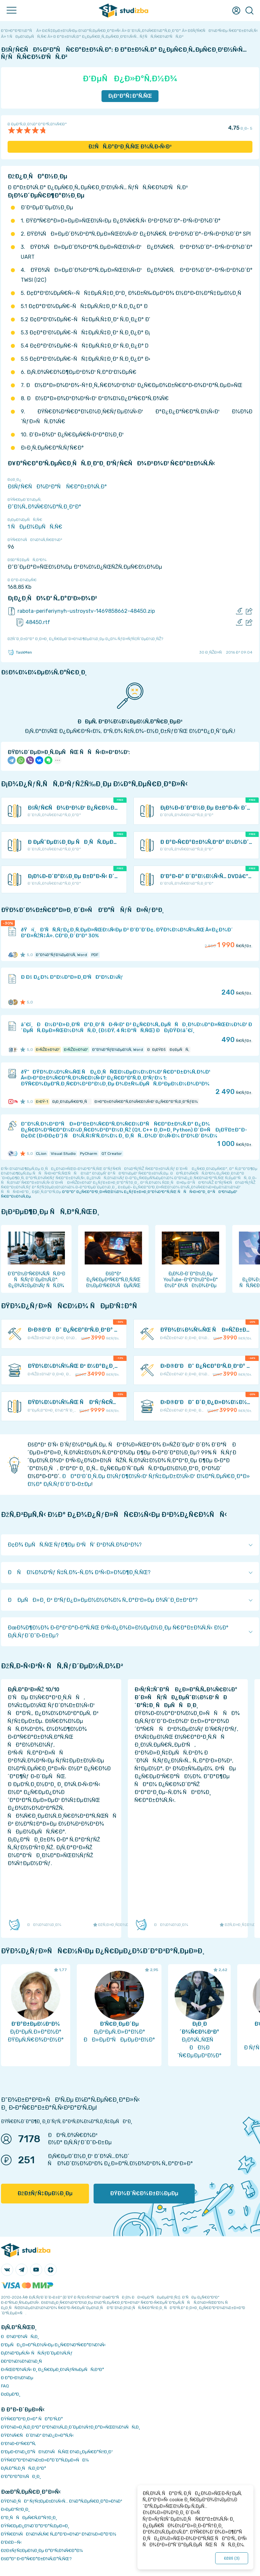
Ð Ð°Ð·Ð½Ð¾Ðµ (17, 2377)
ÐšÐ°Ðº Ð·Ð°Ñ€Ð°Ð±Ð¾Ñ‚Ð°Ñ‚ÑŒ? (36, 2558)
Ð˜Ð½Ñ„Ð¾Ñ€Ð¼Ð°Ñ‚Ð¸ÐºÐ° (44, 507)
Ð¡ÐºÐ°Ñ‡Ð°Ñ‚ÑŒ (130, 96)
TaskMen (20, 652)
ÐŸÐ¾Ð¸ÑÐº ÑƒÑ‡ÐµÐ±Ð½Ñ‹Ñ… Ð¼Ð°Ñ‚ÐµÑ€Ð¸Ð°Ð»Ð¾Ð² (61, 2501)
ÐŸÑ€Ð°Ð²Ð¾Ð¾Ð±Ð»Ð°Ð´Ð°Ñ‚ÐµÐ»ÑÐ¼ (45, 2460)
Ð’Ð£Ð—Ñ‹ (11, 2542)
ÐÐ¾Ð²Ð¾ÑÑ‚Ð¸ (20, 2336)
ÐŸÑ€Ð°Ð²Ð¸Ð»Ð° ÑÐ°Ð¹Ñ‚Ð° (32, 2418)
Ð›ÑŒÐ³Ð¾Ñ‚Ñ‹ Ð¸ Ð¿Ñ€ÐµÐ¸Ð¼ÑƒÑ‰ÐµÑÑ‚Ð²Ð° (52, 2369)
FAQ (5, 2385)
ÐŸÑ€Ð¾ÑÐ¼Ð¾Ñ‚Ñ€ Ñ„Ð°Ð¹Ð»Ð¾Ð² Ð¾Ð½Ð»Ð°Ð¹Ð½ (58, 2534)
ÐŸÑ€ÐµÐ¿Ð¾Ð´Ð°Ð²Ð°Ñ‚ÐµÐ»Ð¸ (35, 2525)
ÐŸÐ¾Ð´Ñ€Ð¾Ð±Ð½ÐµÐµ (144, 2193)
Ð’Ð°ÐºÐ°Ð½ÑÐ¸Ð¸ (21, 2476)
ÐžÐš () (231, 2558)
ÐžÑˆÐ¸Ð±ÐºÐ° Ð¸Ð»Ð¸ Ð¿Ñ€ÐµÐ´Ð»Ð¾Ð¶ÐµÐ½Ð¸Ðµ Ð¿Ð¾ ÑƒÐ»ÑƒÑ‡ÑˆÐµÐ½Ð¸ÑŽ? (85, 639)
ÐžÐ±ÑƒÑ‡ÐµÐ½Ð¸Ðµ (44, 2193)
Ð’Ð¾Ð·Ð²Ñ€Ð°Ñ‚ (18, 2443)
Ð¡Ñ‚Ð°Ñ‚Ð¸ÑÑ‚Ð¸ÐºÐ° (23, 2468)
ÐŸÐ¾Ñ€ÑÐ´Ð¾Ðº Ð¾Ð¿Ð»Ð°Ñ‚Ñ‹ (37, 2435)
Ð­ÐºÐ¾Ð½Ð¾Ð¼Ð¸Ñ (23, 2361)
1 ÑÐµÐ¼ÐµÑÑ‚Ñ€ (35, 527)
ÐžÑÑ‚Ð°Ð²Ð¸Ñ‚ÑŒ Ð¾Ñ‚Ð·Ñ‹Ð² (130, 146)
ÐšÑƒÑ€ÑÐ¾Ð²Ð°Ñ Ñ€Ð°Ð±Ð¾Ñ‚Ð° (57, 486)
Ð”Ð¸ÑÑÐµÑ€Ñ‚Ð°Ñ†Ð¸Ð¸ (29, 2517)
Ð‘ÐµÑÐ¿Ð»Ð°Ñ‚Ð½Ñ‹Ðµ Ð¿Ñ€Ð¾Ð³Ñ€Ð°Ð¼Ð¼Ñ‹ (53, 2344)
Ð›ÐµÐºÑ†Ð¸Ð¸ (15, 2509)
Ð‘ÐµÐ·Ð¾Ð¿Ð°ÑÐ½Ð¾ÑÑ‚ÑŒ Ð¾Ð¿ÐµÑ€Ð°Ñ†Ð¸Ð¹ (57, 2451)
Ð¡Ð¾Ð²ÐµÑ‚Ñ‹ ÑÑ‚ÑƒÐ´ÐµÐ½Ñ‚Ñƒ (36, 2353)
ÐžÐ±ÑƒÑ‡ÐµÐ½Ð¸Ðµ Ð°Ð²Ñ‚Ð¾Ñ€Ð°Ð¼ (42, 2550)
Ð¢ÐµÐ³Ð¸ (10, 2394)
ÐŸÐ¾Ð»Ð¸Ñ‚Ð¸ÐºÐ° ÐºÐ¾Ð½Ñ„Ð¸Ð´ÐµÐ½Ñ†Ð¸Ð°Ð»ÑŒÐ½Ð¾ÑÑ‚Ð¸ (70, 2427)
